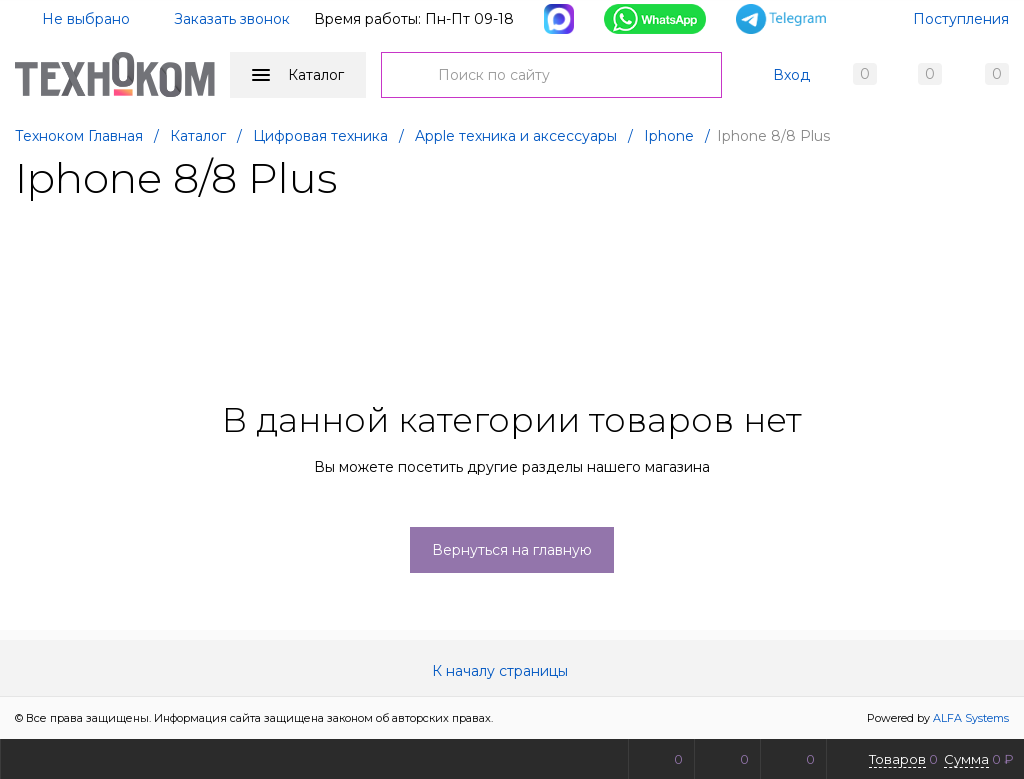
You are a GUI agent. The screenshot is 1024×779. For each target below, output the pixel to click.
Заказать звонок (232, 19)
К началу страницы (512, 671)
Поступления (961, 19)
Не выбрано (74, 19)
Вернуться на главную (512, 550)
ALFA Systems (971, 718)
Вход (791, 75)
